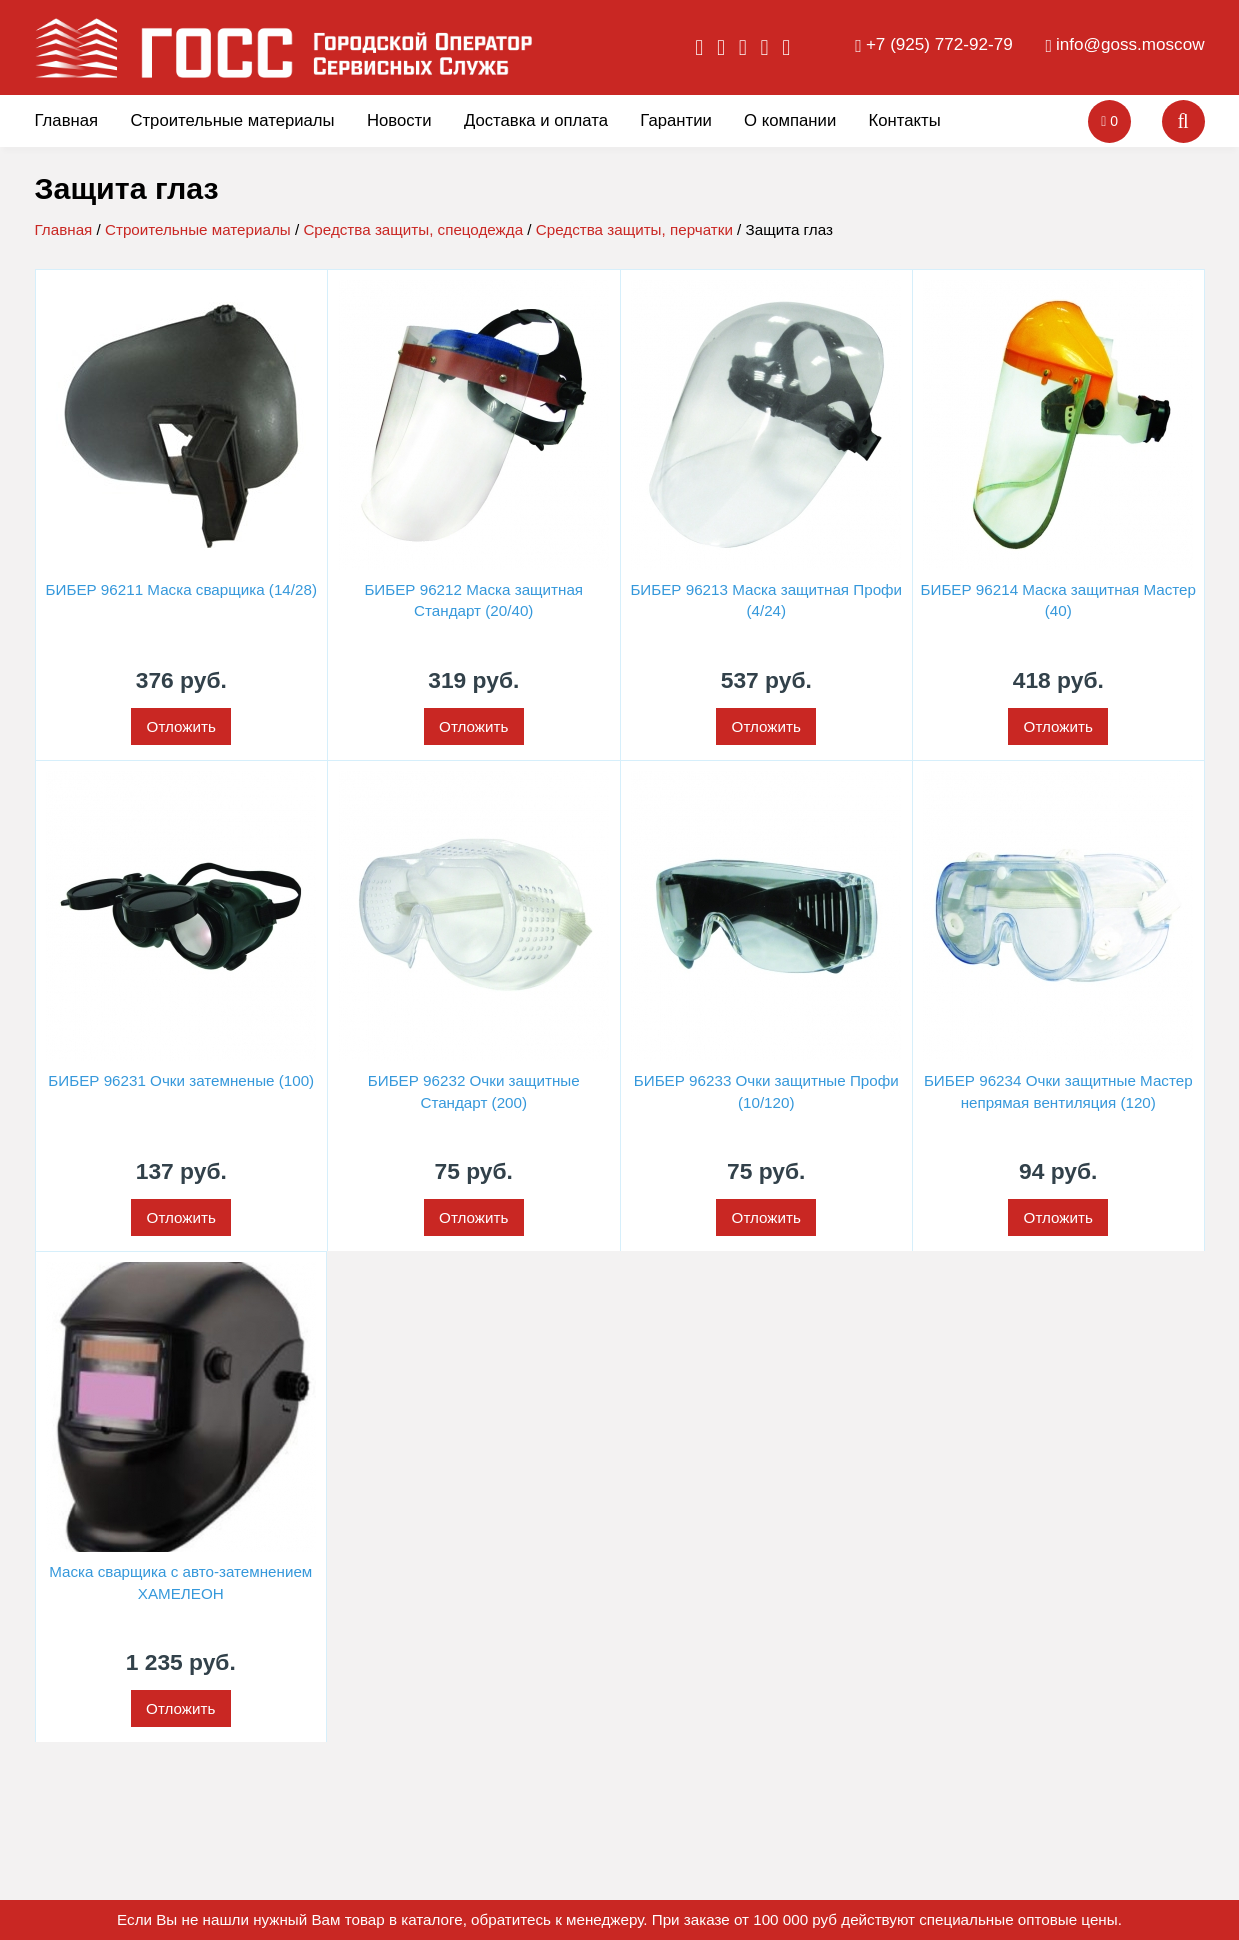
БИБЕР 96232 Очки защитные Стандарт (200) (474, 1091)
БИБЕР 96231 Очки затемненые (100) (181, 1080)
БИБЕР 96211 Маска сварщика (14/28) (181, 589)
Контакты (905, 120)
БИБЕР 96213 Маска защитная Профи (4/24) (766, 600)
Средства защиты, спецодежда (413, 229)
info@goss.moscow (1130, 44)
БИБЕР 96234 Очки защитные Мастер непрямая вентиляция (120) (1058, 1091)
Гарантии (676, 120)
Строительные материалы (232, 120)
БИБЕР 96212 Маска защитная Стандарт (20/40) (473, 600)
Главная (67, 120)
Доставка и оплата (536, 120)
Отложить (181, 726)
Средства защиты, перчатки (634, 229)
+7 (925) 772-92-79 (939, 44)
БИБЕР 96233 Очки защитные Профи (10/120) (766, 1091)
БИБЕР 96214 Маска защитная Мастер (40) (1058, 600)
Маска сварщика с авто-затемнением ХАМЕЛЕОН (180, 1582)
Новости (399, 120)
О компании (790, 120)
